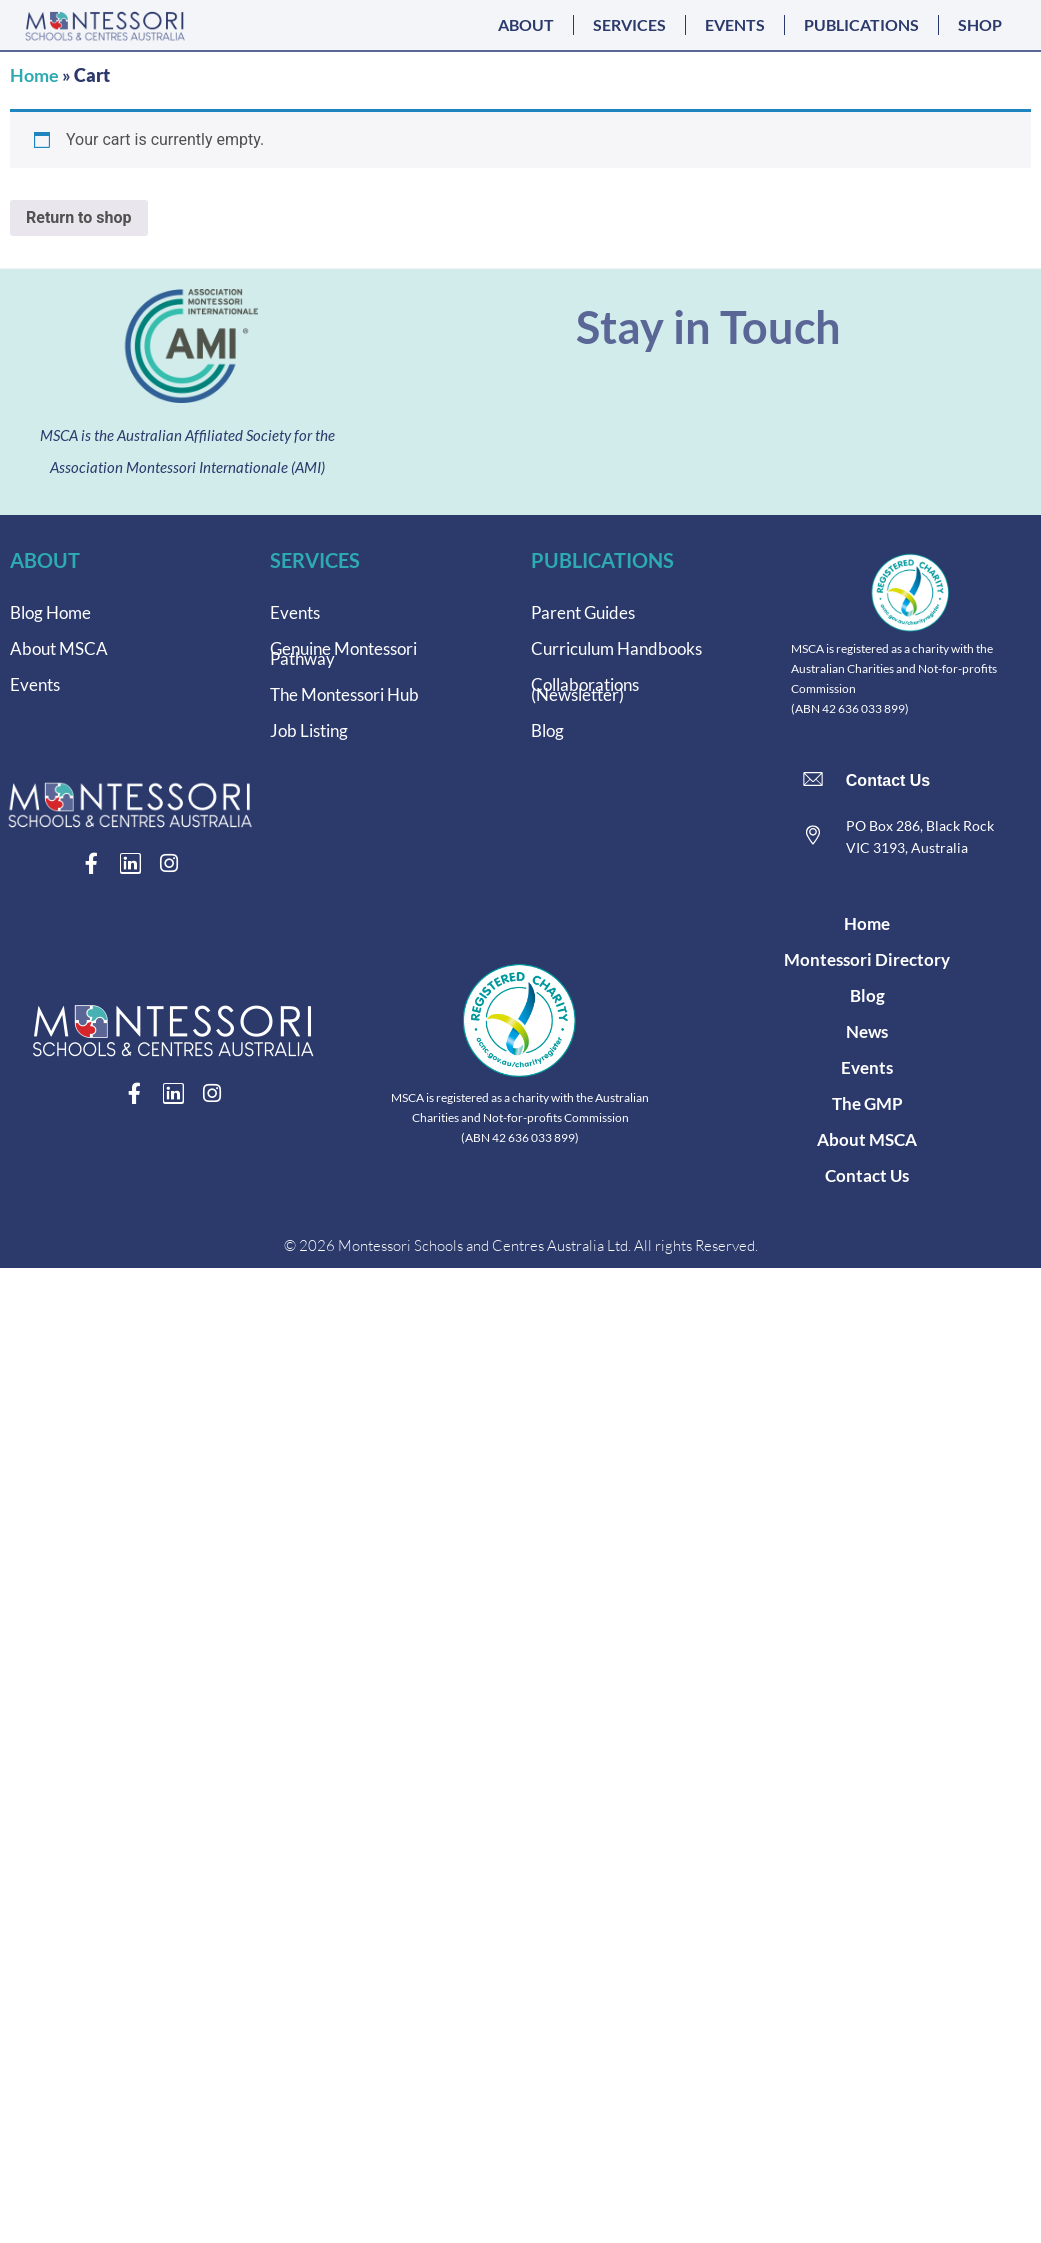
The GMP (867, 1103)
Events (35, 684)
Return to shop (79, 217)
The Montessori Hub (344, 694)
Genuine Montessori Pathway (343, 653)
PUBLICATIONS (861, 24)
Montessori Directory (867, 959)
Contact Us (888, 780)
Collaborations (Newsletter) (585, 689)
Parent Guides (583, 612)
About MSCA (59, 648)
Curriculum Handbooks (616, 648)
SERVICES (629, 24)
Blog (547, 730)
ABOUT (526, 24)
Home (34, 75)
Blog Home (50, 612)
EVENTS (735, 24)
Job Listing (309, 730)
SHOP (980, 24)
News (867, 1031)
